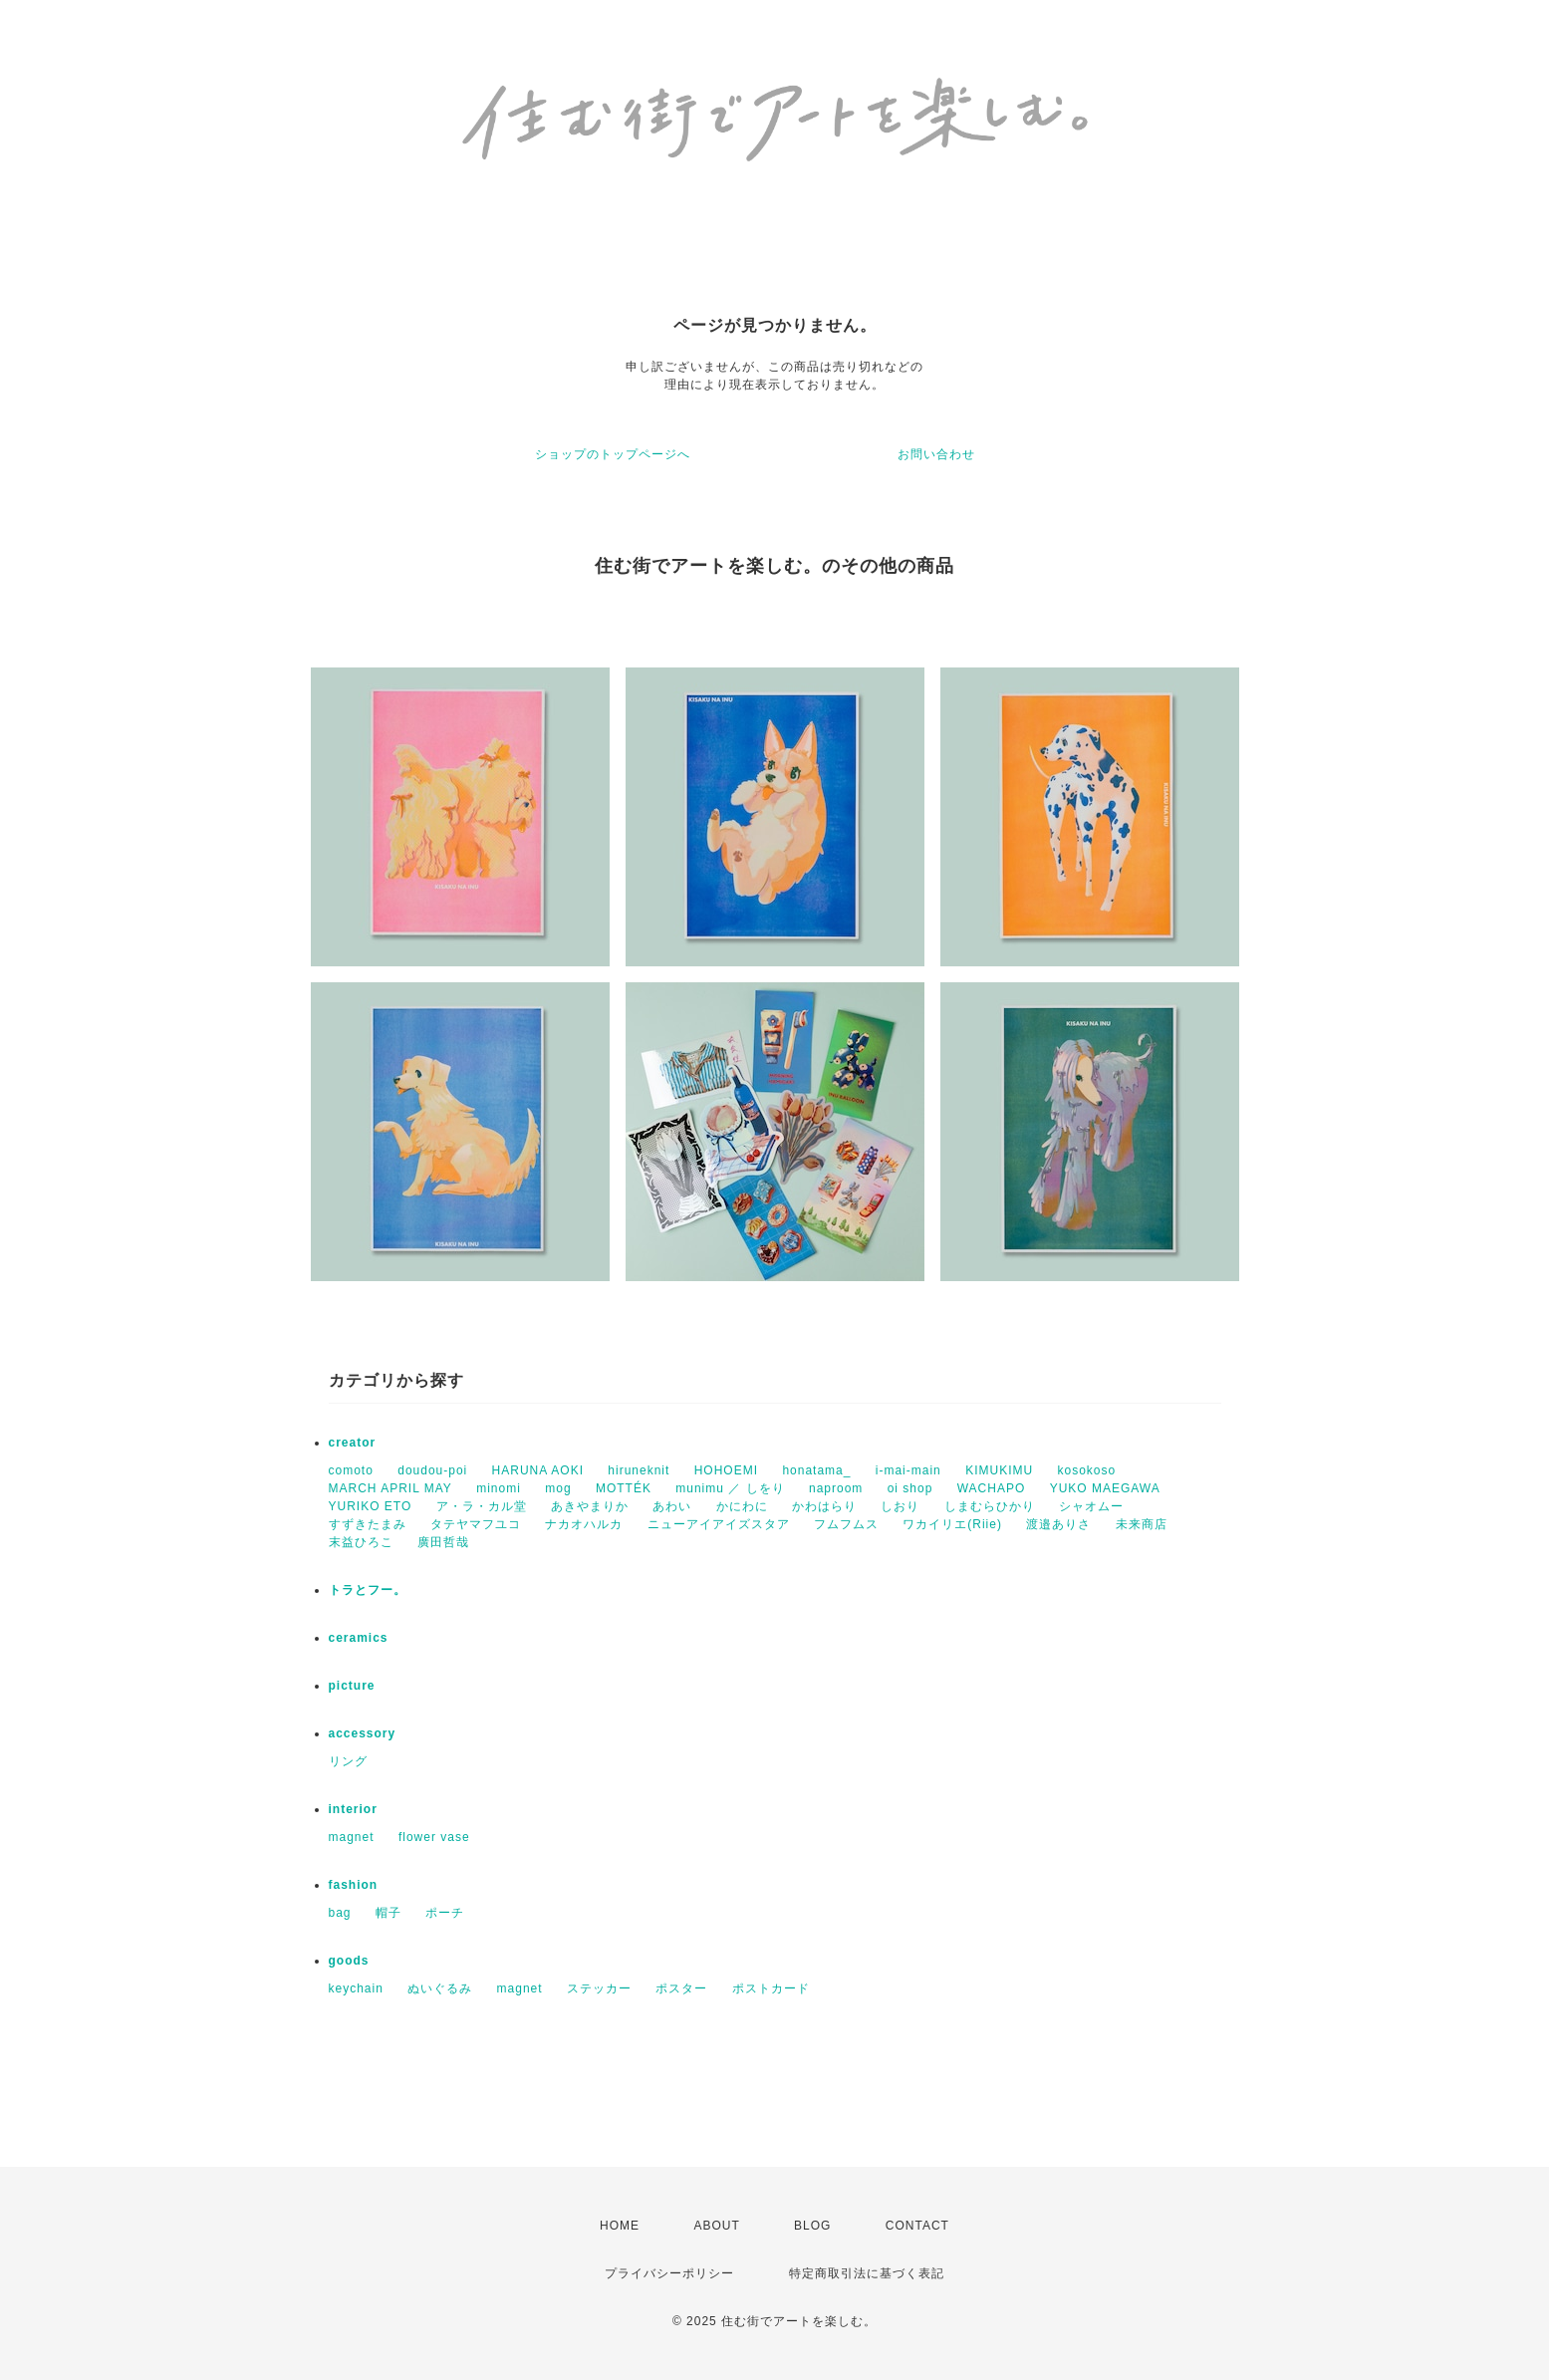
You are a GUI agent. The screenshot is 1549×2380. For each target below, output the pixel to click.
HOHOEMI (726, 1470)
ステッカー (599, 1988)
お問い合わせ (936, 454)
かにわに (742, 1506)
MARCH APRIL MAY (390, 1488)
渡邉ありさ (1058, 1524)
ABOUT (716, 2226)
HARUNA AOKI (538, 1470)
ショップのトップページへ (612, 454)
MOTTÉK (623, 1488)
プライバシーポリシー (669, 2273)
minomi (498, 1488)
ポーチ (444, 1913)
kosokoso (1086, 1470)
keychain (356, 1988)
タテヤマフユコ (475, 1524)
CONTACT (917, 2226)
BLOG (812, 2226)
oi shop (910, 1488)
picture (352, 1686)
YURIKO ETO (370, 1506)
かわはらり (824, 1506)
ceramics (358, 1638)
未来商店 (1141, 1524)
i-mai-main (908, 1470)
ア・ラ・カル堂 (481, 1506)
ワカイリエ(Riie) (952, 1524)
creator (353, 1443)
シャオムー (1091, 1506)
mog (558, 1488)
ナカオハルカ (584, 1524)
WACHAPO (991, 1488)
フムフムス (846, 1524)
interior (353, 1809)
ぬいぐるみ (439, 1988)
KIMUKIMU (999, 1470)
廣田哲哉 (443, 1542)
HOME (620, 2226)
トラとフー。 (367, 1590)
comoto (351, 1470)
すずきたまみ (367, 1524)
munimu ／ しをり (729, 1488)
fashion (354, 1885)
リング (348, 1761)
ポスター (681, 1988)
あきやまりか (590, 1506)
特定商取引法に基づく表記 (866, 2273)
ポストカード (771, 1988)
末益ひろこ (361, 1542)
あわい (671, 1506)
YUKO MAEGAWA (1105, 1488)
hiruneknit (638, 1470)
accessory (362, 1733)
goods (349, 1961)
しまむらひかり (989, 1506)
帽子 (388, 1913)
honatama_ (816, 1470)
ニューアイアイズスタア (718, 1524)
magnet (352, 1837)
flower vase (434, 1837)
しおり (900, 1506)
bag (340, 1913)
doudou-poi (432, 1470)
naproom (836, 1488)
